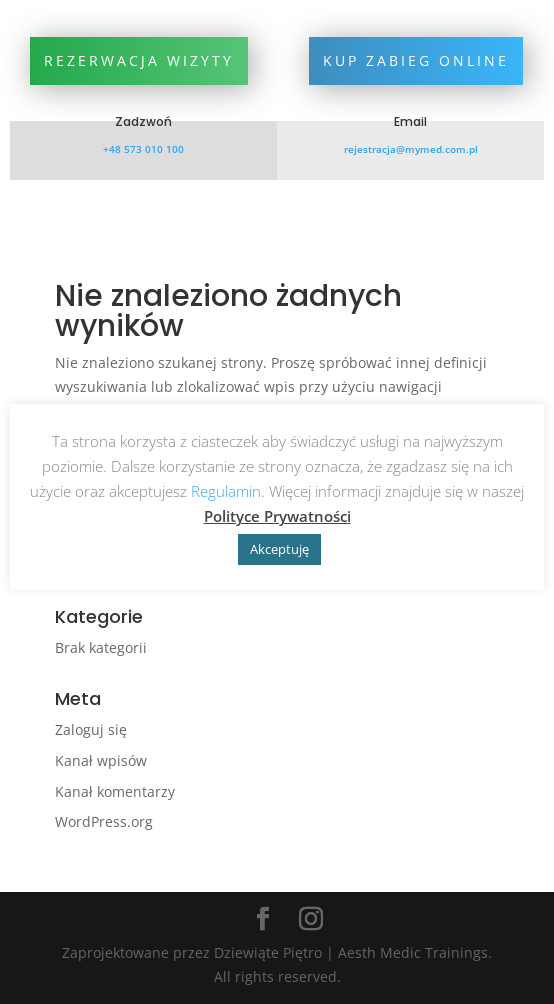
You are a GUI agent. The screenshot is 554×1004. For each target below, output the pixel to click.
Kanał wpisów (101, 760)
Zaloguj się (91, 729)
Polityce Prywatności (277, 516)
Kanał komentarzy (115, 791)
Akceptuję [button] (279, 549)
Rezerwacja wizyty (139, 60)
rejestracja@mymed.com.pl (411, 149)
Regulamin (226, 491)
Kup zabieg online (416, 60)
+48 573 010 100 (143, 149)
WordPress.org (104, 821)
